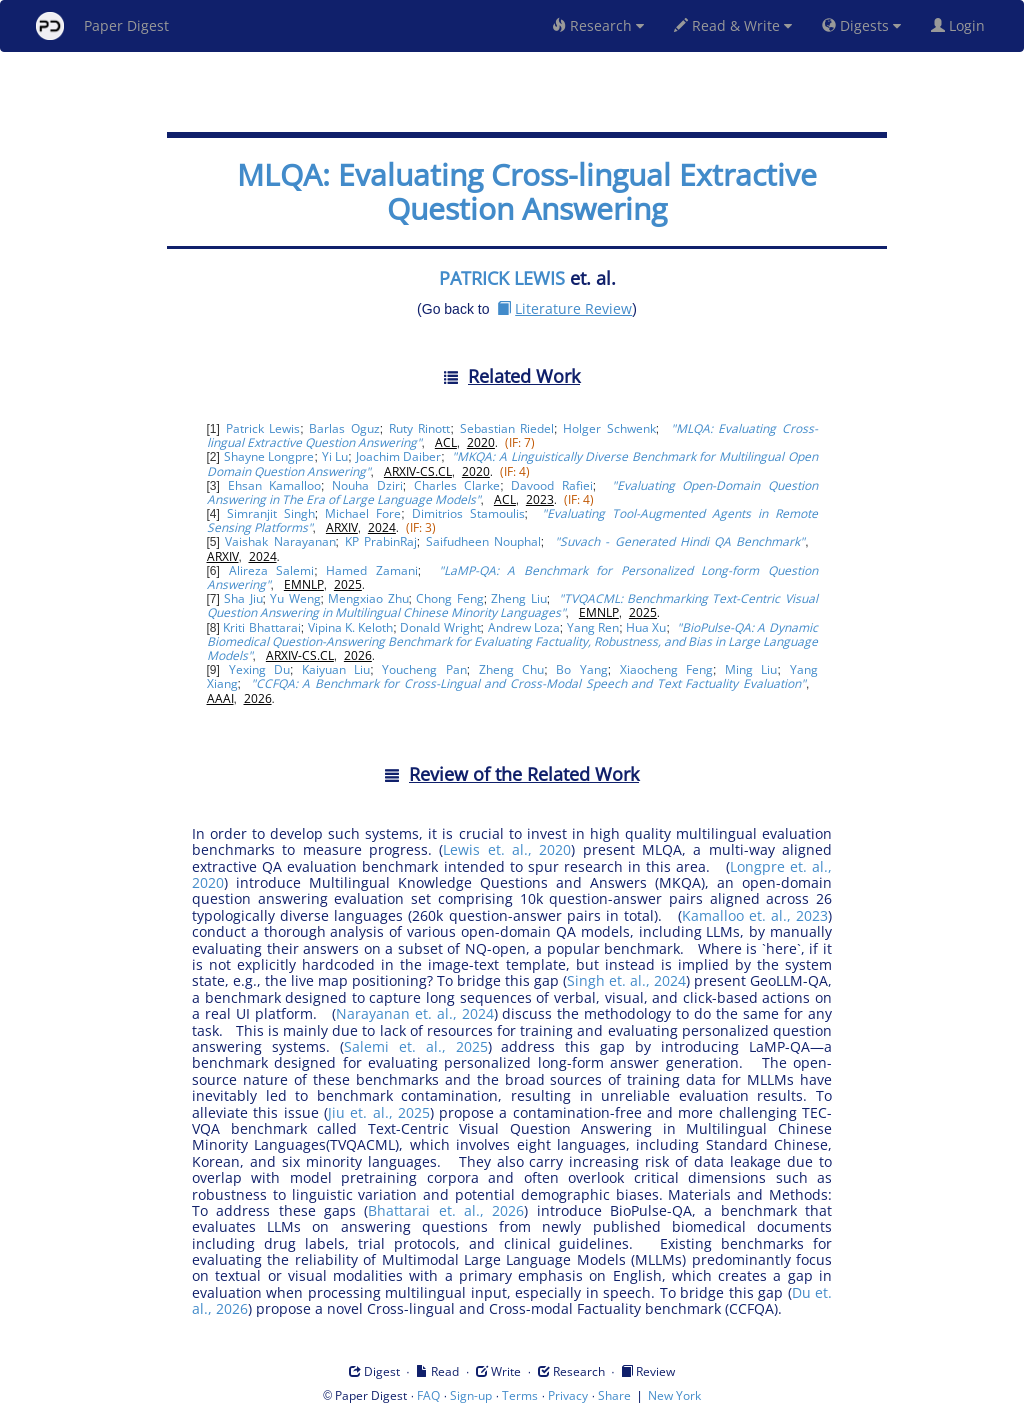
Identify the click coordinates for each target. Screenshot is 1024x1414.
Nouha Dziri (367, 485)
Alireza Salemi (271, 570)
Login (962, 25)
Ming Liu (751, 669)
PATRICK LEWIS (502, 278)
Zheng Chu (511, 669)
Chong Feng (449, 598)
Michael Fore (363, 513)
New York (674, 1395)
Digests (861, 25)
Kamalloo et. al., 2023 (755, 915)
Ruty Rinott (419, 428)
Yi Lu (335, 456)
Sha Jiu (243, 598)
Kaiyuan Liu (336, 669)
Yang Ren (593, 627)
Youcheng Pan (424, 669)
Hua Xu (646, 627)
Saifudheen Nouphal (483, 541)
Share (614, 1395)
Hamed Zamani (371, 570)
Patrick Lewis (263, 428)
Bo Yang (581, 669)
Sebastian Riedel (507, 428)
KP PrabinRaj (381, 541)
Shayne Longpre (269, 456)
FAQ (428, 1395)
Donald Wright (440, 627)
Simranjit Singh (271, 513)
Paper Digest (102, 26)
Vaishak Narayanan (280, 541)
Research (598, 25)
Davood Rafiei (551, 485)
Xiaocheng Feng (666, 669)
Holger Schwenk (609, 428)
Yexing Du (259, 669)
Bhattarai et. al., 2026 (446, 1210)
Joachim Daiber (399, 456)
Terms (520, 1395)
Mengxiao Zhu (368, 598)
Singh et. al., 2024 (626, 980)
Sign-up (471, 1395)
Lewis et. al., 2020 (507, 849)
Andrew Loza (524, 627)
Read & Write (733, 25)
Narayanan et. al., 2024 (415, 1013)
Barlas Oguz (344, 428)
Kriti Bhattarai (261, 627)
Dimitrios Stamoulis (468, 513)
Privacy (568, 1395)
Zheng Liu (518, 598)
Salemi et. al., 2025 (416, 1046)
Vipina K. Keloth (351, 627)
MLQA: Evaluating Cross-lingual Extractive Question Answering (527, 191)
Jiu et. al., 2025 (379, 1112)
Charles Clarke (457, 485)
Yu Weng (295, 598)
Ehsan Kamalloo (274, 485)
